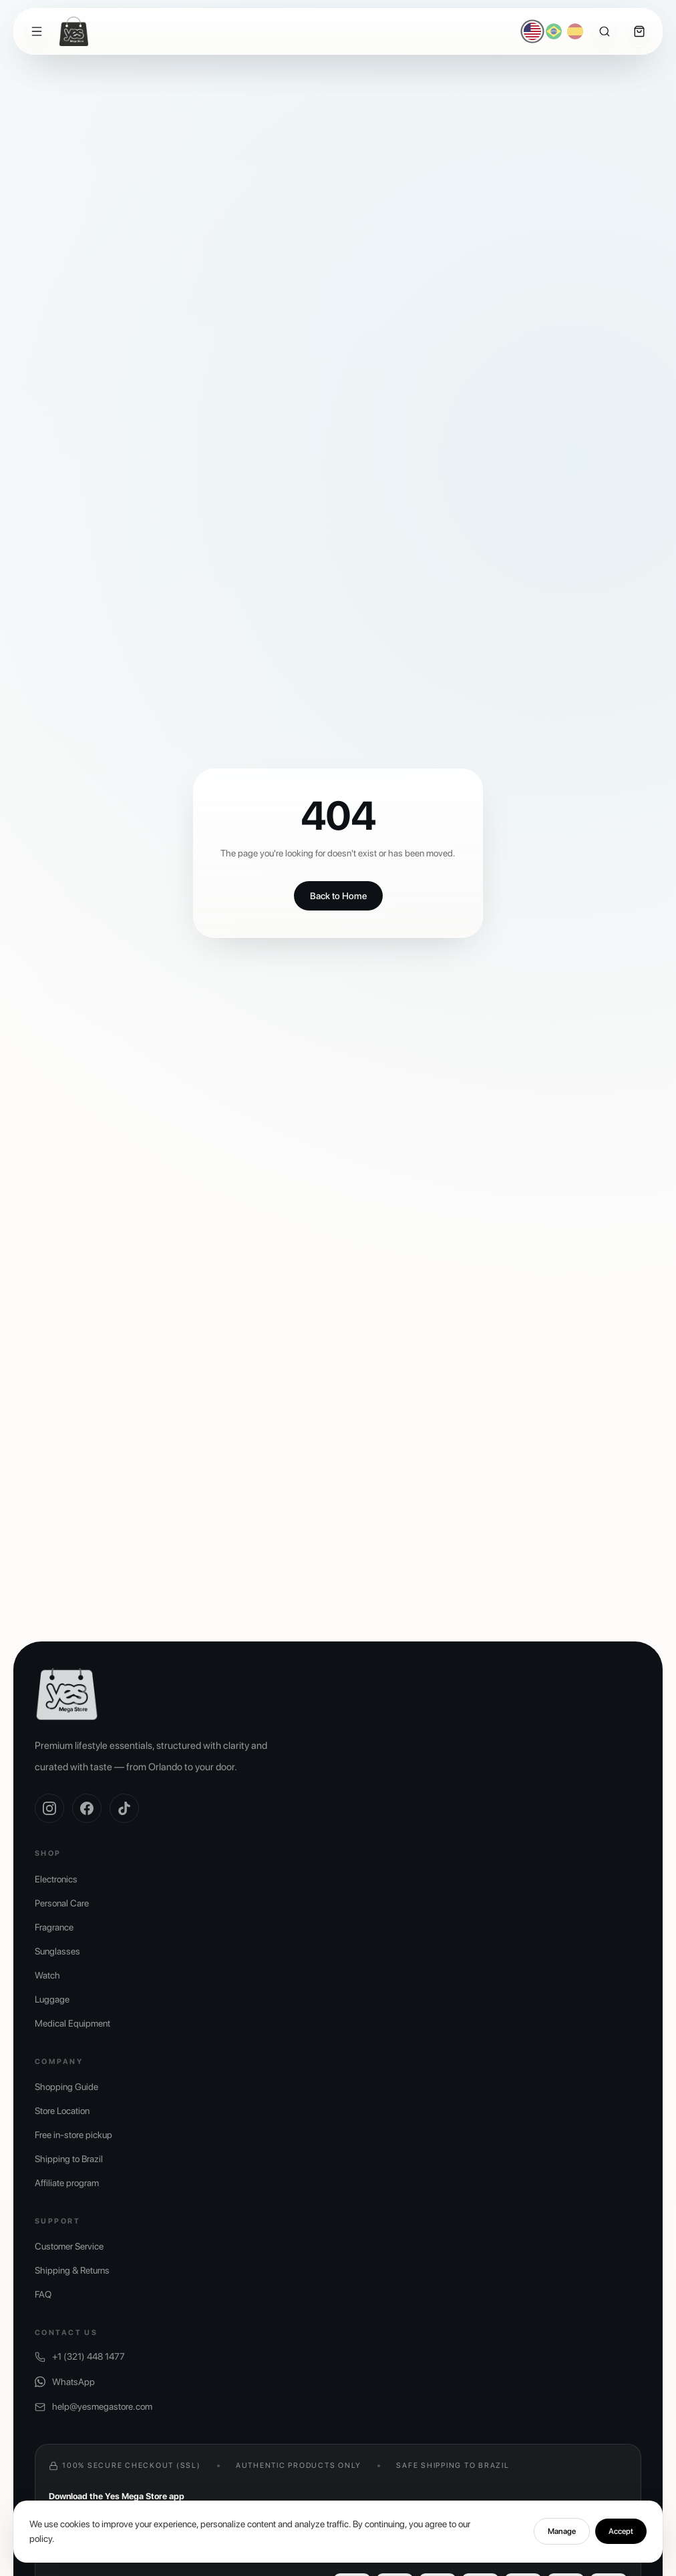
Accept (621, 2551)
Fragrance (54, 1927)
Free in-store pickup (73, 2134)
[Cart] (639, 31)
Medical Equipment (72, 2023)
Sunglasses (57, 1951)
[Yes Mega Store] (73, 31)
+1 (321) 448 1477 (80, 2356)
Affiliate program (67, 2182)
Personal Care (62, 1903)
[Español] (575, 31)
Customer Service (69, 2246)
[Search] (604, 31)
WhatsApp (65, 2382)
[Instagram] (49, 1808)
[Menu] (36, 31)
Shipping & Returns (72, 2270)
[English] (532, 31)
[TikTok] (124, 1808)
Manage (562, 2551)
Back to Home (338, 895)
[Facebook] (87, 1808)
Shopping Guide (66, 2086)
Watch (47, 1975)
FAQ (43, 2294)
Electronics (56, 1879)
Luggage (52, 1999)
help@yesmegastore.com (93, 2406)
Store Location (62, 2110)
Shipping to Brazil (69, 2158)
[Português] (553, 31)
